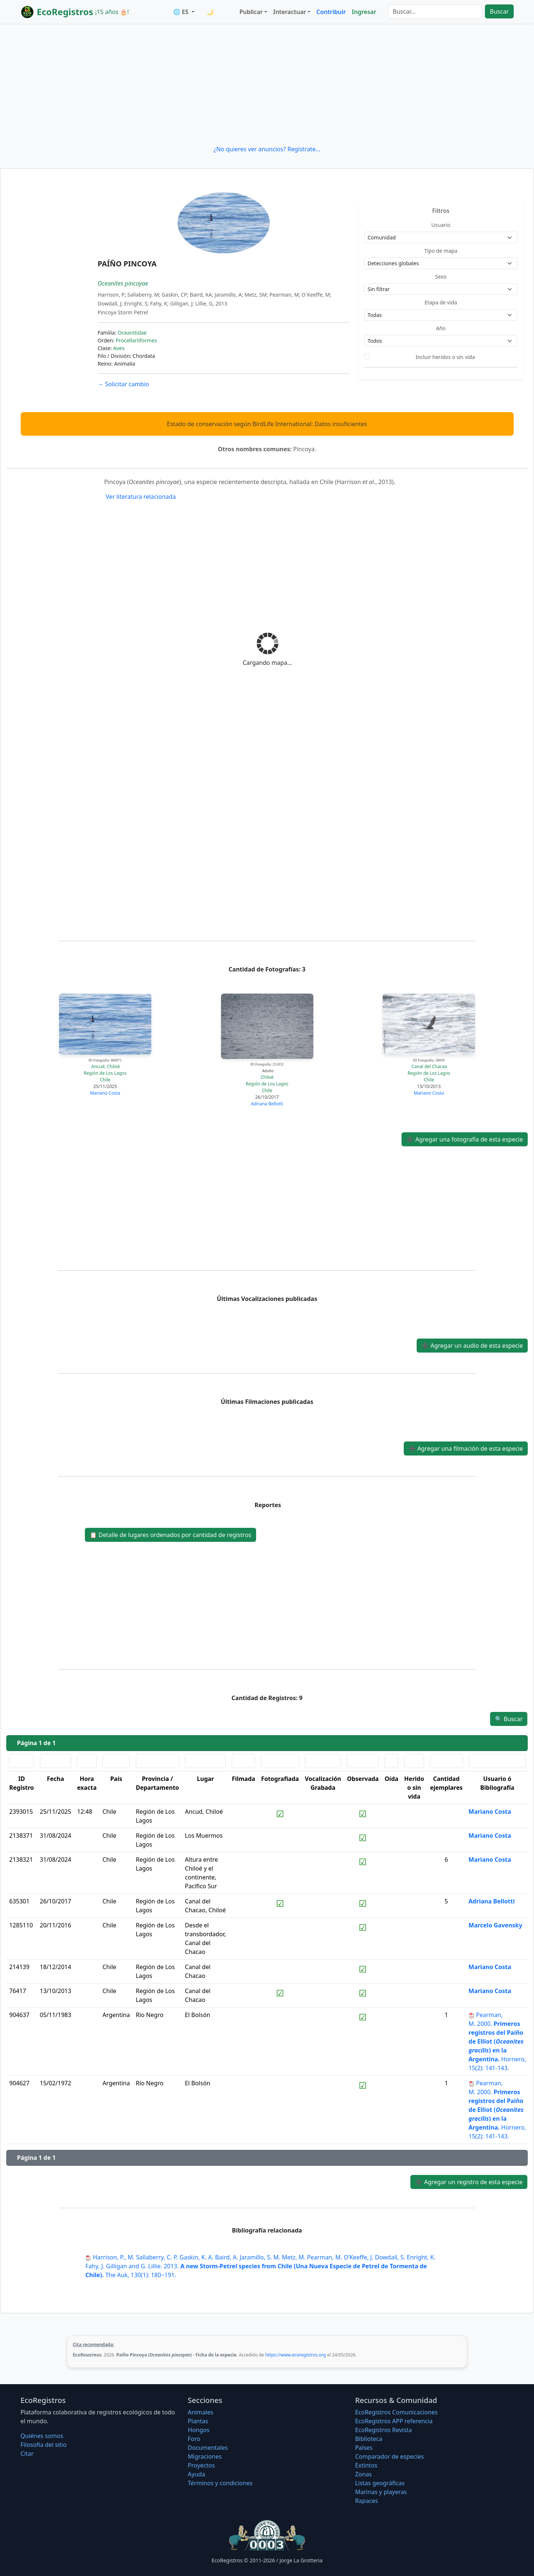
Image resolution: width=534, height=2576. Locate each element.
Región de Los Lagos (105, 1073)
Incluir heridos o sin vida (445, 356)
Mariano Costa (105, 1093)
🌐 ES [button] (181, 12)
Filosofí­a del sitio (44, 2445)
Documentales (208, 2448)
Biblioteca (368, 2439)
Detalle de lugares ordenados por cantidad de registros (170, 1535)
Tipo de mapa (441, 250)
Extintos (366, 2465)
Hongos (199, 2430)
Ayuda (196, 2474)
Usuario (440, 224)
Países (363, 2448)
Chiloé (267, 1077)
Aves (119, 348)
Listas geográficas (379, 2483)
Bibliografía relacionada (267, 2230)
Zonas (363, 2474)
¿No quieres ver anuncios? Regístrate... (267, 149)
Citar (27, 2453)
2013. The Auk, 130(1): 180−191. (260, 2266)
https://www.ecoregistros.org (295, 2355)
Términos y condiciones (220, 2483)
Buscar (499, 11)
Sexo (441, 276)
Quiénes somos (42, 2436)
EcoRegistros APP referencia (394, 2421)
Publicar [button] (251, 12)
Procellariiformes (136, 340)
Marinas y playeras (381, 2492)
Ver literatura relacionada (140, 497)
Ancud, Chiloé (106, 1066)
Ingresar (364, 12)
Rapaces (366, 2501)
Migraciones (205, 2456)
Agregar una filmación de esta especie (466, 1448)
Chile (105, 1080)
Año (440, 328)
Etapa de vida (440, 302)
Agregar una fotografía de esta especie (464, 1139)
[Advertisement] (267, 84)
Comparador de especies (389, 2456)
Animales (200, 2412)
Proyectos (201, 2465)
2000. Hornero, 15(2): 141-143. (497, 2041)
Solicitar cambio (123, 384)
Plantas (198, 2421)
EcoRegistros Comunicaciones (396, 2412)
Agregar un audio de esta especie (472, 1345)
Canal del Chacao (429, 1066)
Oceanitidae (132, 332)
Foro (194, 2439)
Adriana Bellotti (267, 1104)
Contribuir (331, 12)
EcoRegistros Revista (383, 2430)
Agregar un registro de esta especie (469, 2182)
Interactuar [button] (289, 12)
